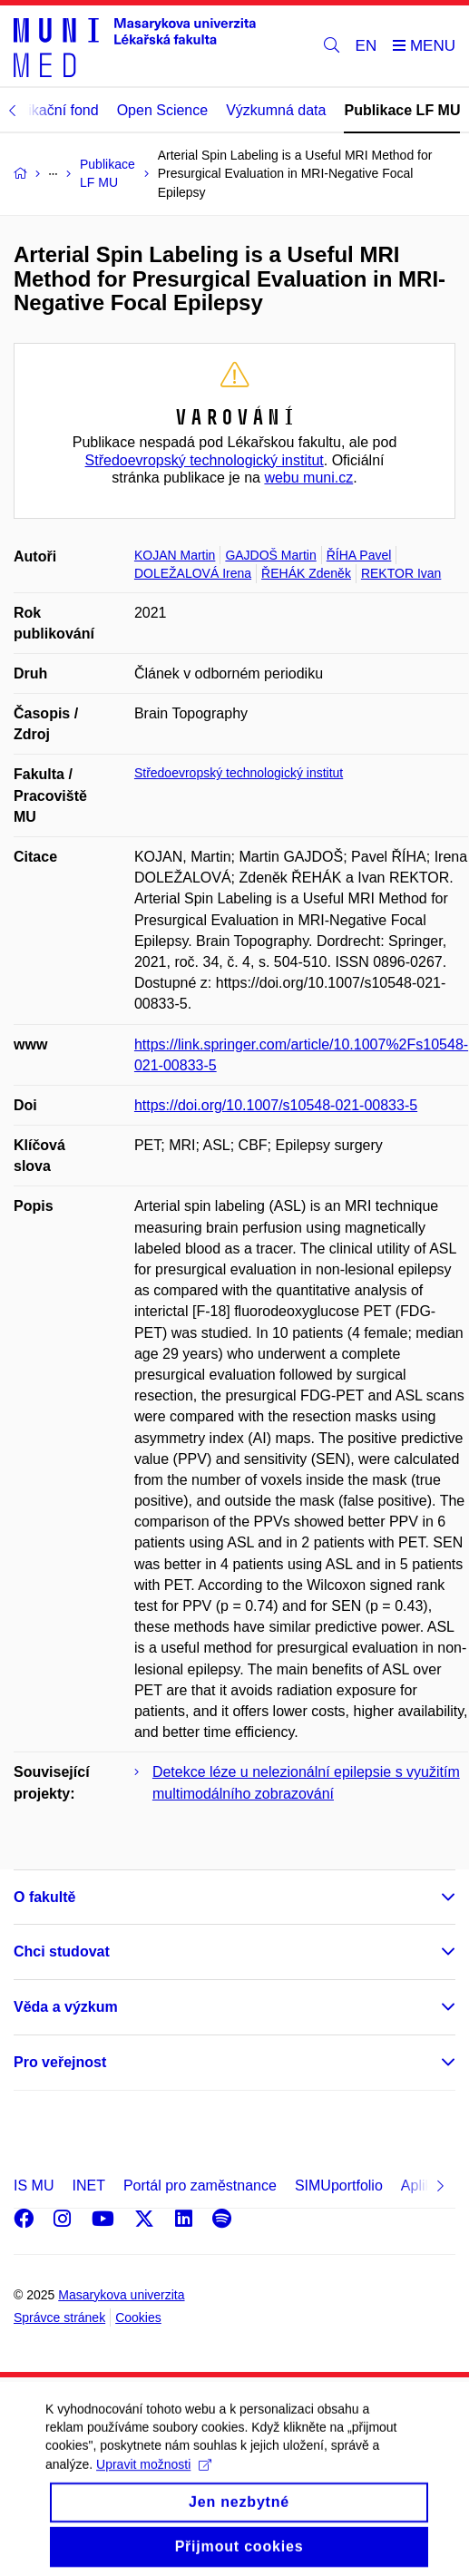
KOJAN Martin (174, 555)
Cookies (138, 2317)
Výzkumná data (276, 110)
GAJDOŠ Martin (270, 555)
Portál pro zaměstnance (200, 2185)
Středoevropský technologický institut (204, 460)
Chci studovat (62, 1951)
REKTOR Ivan (401, 573)
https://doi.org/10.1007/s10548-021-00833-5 (275, 1105)
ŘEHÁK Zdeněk (306, 573)
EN (366, 45)
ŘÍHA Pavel (359, 555)
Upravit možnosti (153, 2481)
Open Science (163, 110)
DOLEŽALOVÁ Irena (192, 573)
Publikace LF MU (402, 110)
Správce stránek (59, 2317)
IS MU (34, 2185)
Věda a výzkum (66, 2007)
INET (88, 2185)
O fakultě (44, 1897)
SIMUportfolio (339, 2185)
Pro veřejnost (60, 2062)
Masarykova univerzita (121, 2295)
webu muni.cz (308, 477)
